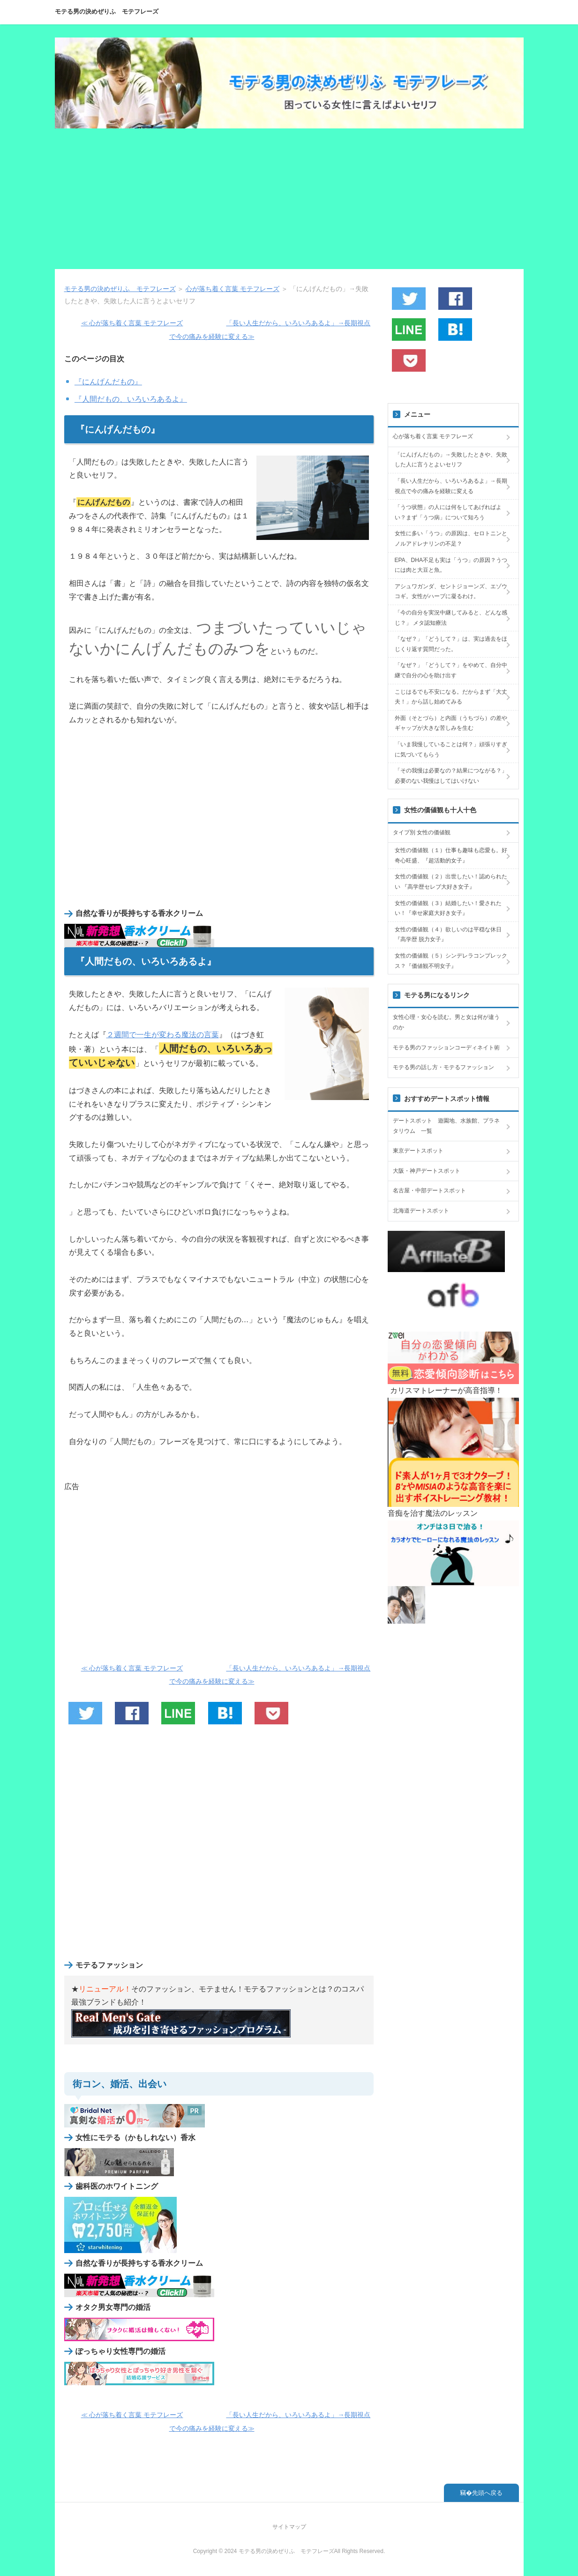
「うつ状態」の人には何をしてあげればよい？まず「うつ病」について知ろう (448, 512)
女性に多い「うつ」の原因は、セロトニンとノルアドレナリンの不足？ (451, 538)
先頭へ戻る (487, 2492)
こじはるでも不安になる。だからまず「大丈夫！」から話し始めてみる (451, 697)
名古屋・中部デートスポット (429, 1190)
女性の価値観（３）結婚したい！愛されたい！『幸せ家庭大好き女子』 (448, 908)
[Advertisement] (289, 198)
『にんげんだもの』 (108, 382)
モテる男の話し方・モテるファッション (443, 1067)
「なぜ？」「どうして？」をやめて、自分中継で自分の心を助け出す (451, 670)
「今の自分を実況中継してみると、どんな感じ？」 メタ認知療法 (451, 617)
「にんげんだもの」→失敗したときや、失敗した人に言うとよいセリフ (451, 459)
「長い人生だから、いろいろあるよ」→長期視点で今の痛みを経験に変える (451, 486)
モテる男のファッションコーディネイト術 (446, 1047)
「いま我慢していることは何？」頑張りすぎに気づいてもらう (451, 749)
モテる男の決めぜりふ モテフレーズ (106, 11)
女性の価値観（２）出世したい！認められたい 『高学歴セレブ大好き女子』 (451, 881)
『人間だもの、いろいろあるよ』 (131, 399)
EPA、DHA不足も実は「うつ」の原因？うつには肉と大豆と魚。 (451, 565)
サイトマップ (289, 2527)
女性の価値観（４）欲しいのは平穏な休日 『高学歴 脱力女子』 (448, 934)
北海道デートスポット (421, 1210)
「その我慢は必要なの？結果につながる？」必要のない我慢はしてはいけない (451, 775)
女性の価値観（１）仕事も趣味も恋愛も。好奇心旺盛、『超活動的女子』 (451, 855)
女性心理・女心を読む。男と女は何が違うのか (446, 1022)
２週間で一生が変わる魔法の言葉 (162, 1035)
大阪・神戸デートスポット (426, 1171)
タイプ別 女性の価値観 (421, 832)
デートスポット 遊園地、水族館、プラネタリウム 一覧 (446, 1125)
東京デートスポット (418, 1150)
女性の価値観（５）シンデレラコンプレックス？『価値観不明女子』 (451, 960)
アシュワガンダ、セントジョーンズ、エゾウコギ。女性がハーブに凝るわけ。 (451, 591)
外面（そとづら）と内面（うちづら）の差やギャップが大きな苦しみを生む (451, 723)
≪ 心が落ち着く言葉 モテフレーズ (132, 323)
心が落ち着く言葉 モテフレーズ (433, 436)
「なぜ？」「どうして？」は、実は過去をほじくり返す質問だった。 (451, 644)
